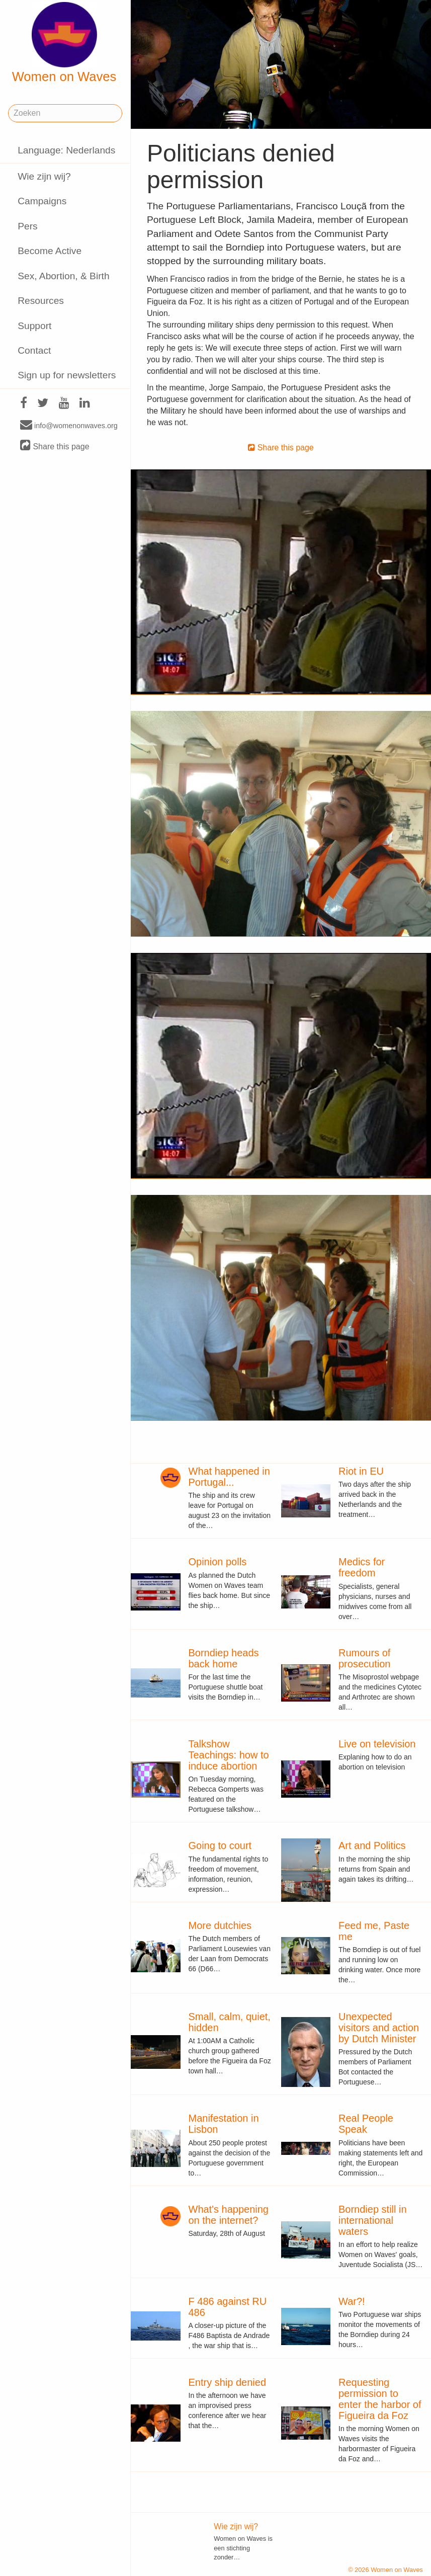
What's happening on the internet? (229, 2215)
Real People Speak (365, 2124)
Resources (41, 300)
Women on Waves (64, 43)
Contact (34, 350)
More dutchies (220, 1925)
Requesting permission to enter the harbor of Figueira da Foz (379, 2399)
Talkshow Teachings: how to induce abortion (229, 1755)
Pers (27, 226)
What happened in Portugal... (229, 1477)
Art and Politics (371, 1845)
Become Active (49, 251)
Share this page (55, 446)
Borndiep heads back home (224, 1658)
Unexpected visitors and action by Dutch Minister (378, 2027)
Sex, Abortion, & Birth (63, 276)
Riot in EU (361, 1471)
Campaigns (42, 201)
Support (34, 325)
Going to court (220, 1845)
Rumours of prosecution (364, 1658)
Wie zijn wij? (44, 176)
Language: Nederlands (66, 150)
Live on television (376, 1743)
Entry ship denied (228, 2382)
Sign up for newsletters (67, 375)
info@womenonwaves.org (69, 425)
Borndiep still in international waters (372, 2220)
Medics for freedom (361, 1567)
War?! (351, 2301)
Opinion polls (218, 1561)
